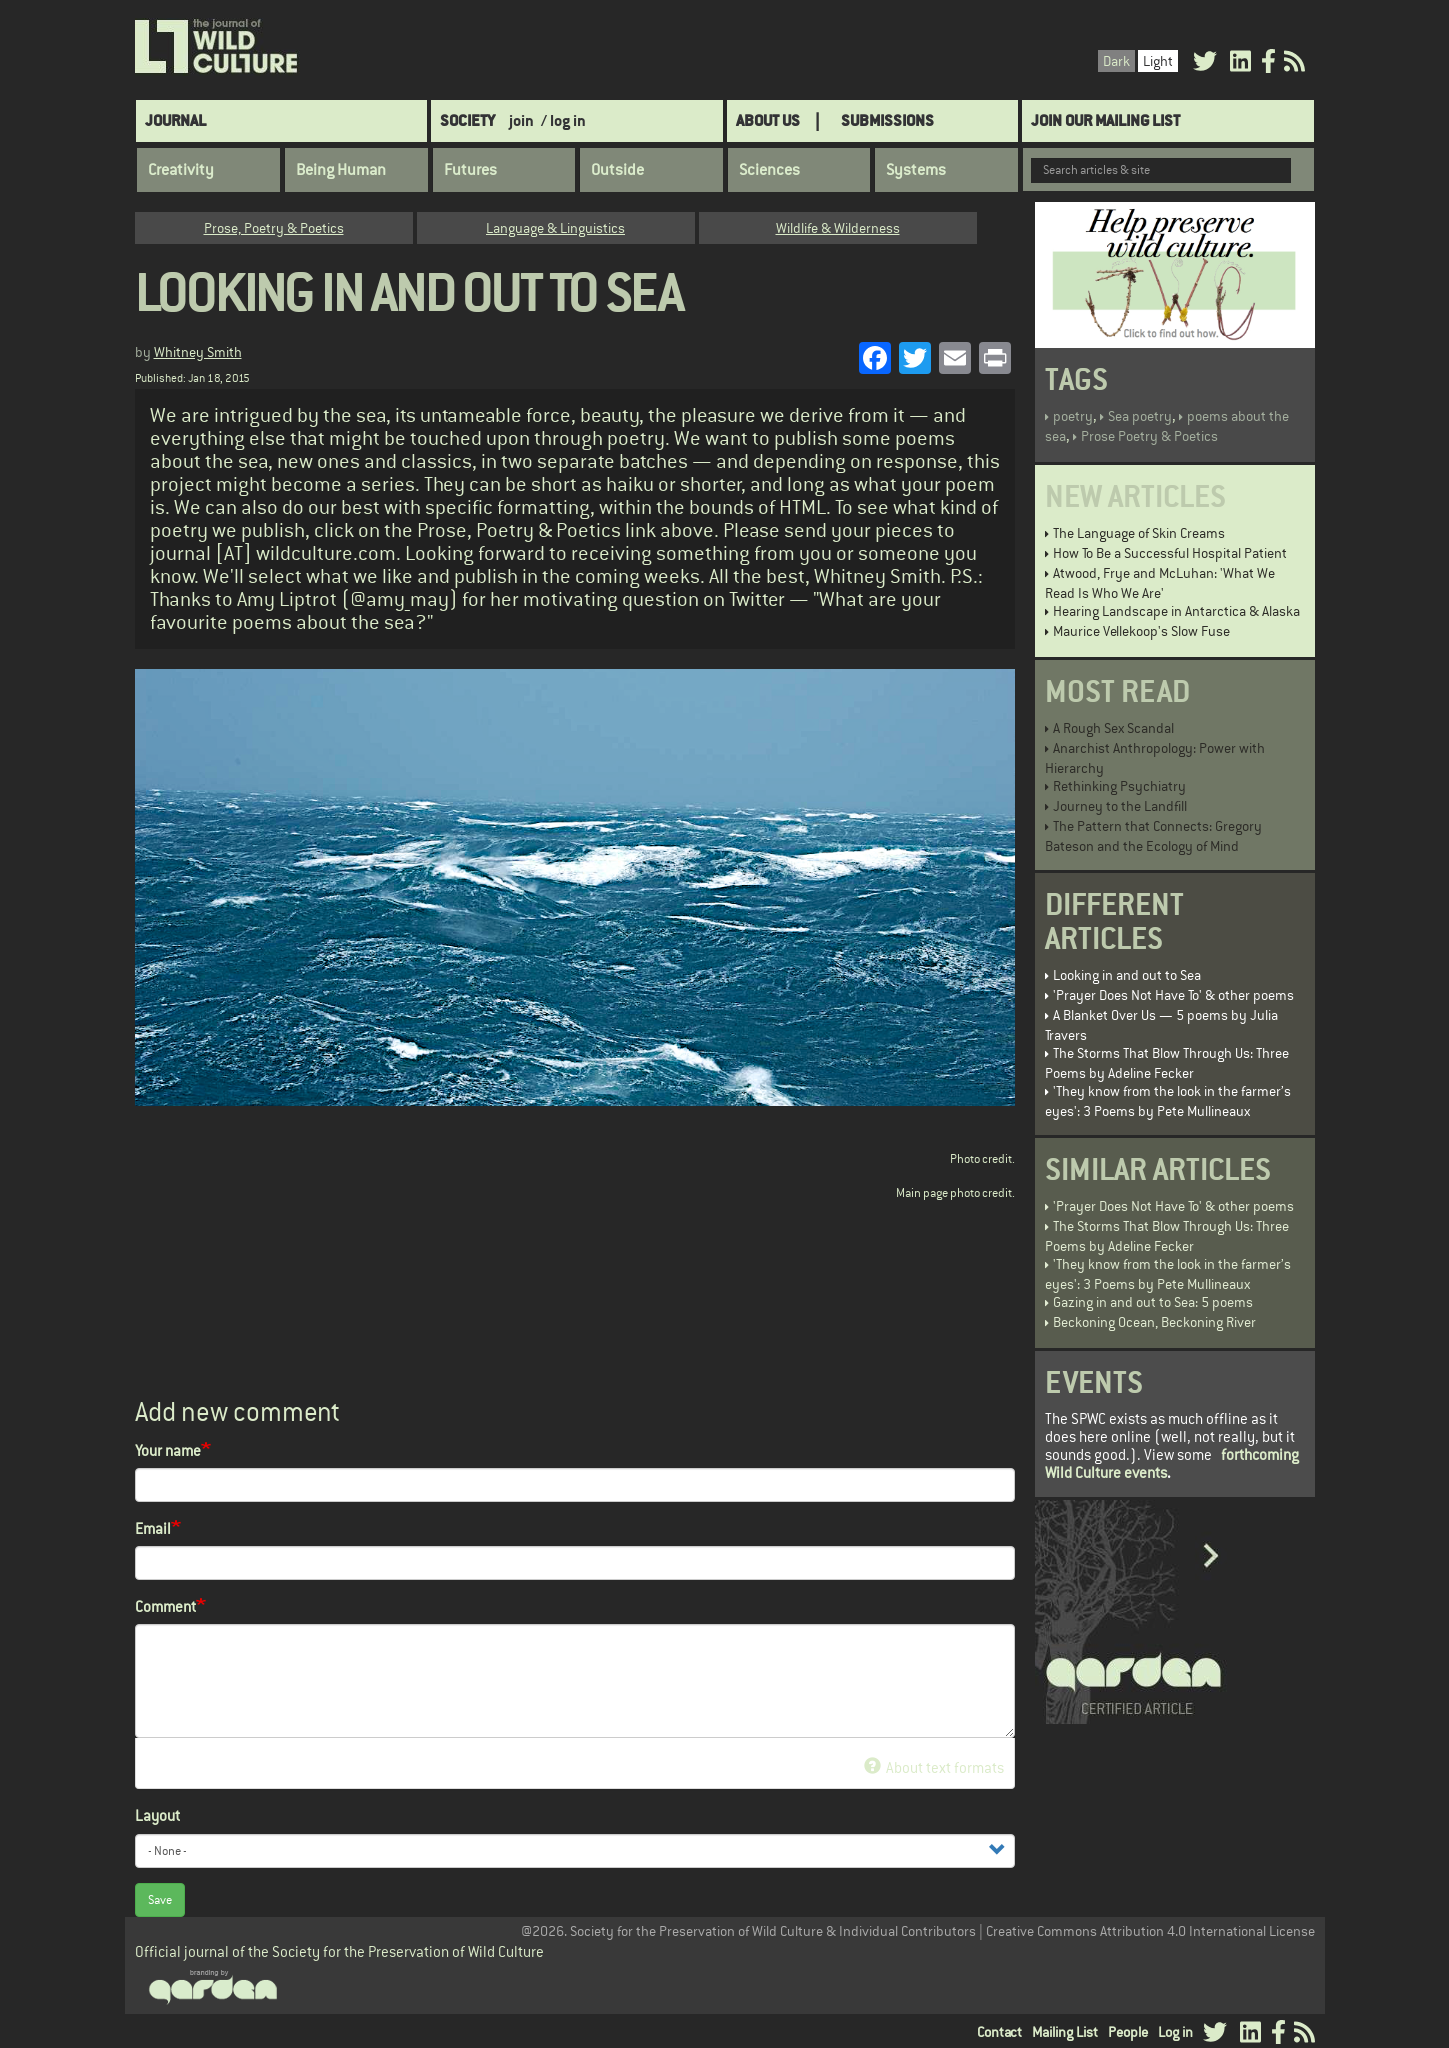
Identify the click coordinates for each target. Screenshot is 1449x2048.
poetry (1073, 416)
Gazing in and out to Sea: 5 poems (1153, 1302)
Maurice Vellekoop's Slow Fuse (1141, 631)
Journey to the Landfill (1120, 806)
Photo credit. (982, 1159)
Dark (1116, 61)
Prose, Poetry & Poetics (274, 228)
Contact (999, 2032)
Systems (916, 170)
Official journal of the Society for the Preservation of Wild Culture (339, 1951)
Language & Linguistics (555, 228)
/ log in (563, 120)
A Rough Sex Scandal (1113, 728)
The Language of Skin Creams (1139, 533)
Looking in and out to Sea (1127, 975)
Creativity (181, 170)
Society (467, 120)
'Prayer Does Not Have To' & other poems (1173, 995)
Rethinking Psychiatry (1119, 786)
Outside (617, 170)
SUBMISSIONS (887, 120)
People (1128, 2032)
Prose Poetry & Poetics (1149, 436)
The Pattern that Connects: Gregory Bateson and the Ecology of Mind (1153, 836)
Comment (165, 1606)
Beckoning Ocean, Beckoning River (1154, 1322)
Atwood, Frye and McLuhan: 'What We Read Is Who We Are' (1160, 583)
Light (1158, 61)
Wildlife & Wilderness (838, 228)
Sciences (769, 170)
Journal (175, 120)
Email (153, 1528)
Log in (1175, 2032)
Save (160, 1900)
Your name (168, 1450)
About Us (768, 120)
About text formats (933, 1767)
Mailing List (1065, 2032)
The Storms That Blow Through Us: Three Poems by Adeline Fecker (1167, 1063)
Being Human (341, 170)
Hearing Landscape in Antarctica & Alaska (1176, 611)
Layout (157, 1815)
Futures (470, 170)
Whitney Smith (198, 352)
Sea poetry (1140, 416)
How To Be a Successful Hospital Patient (1170, 553)
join (521, 120)
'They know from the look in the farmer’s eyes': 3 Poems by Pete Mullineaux (1168, 1101)
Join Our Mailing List (1105, 120)
